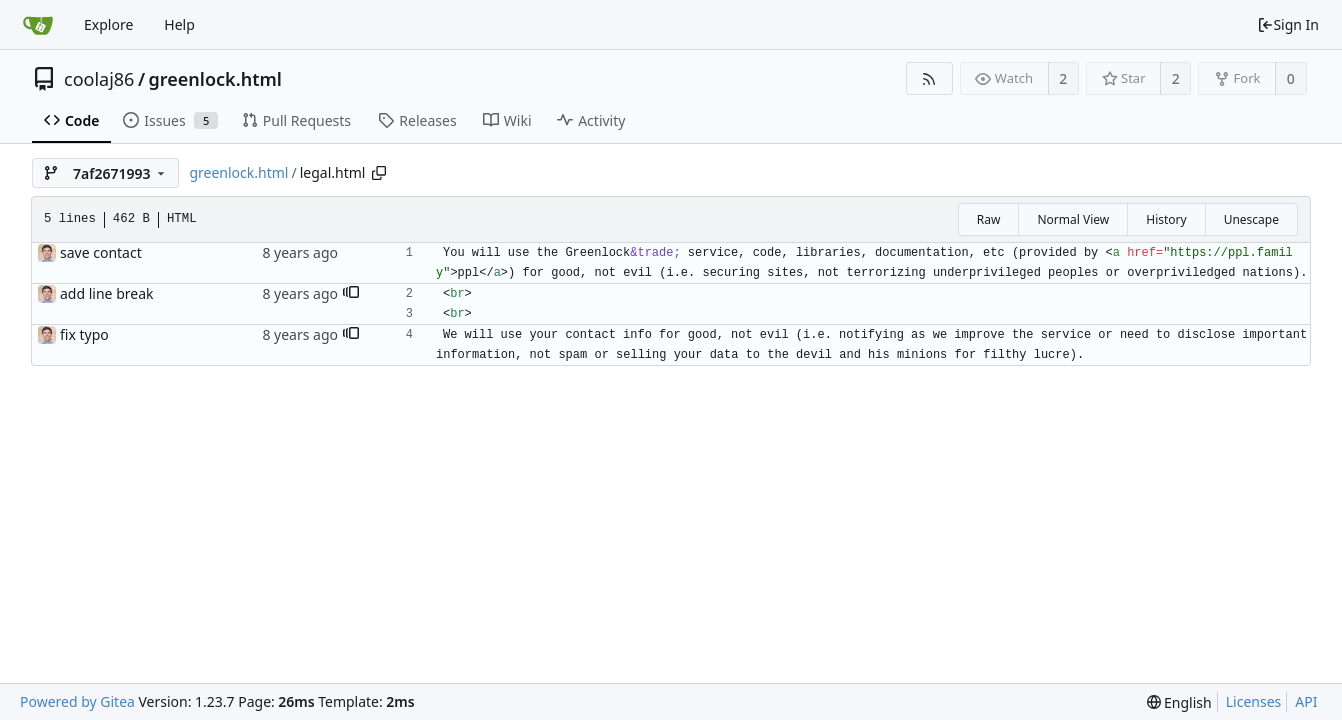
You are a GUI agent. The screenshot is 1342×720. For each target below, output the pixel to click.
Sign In (1288, 24)
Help (179, 24)
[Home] (38, 25)
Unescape (1251, 219)
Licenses (1254, 701)
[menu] (1179, 702)
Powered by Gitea (77, 701)
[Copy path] (379, 173)
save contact (101, 252)
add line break (106, 293)
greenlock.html (215, 79)
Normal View (1073, 219)
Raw (989, 219)
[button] (351, 294)
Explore (108, 24)
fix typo (84, 334)
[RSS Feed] (929, 78)
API (1306, 701)
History (1166, 219)
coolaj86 (99, 79)
